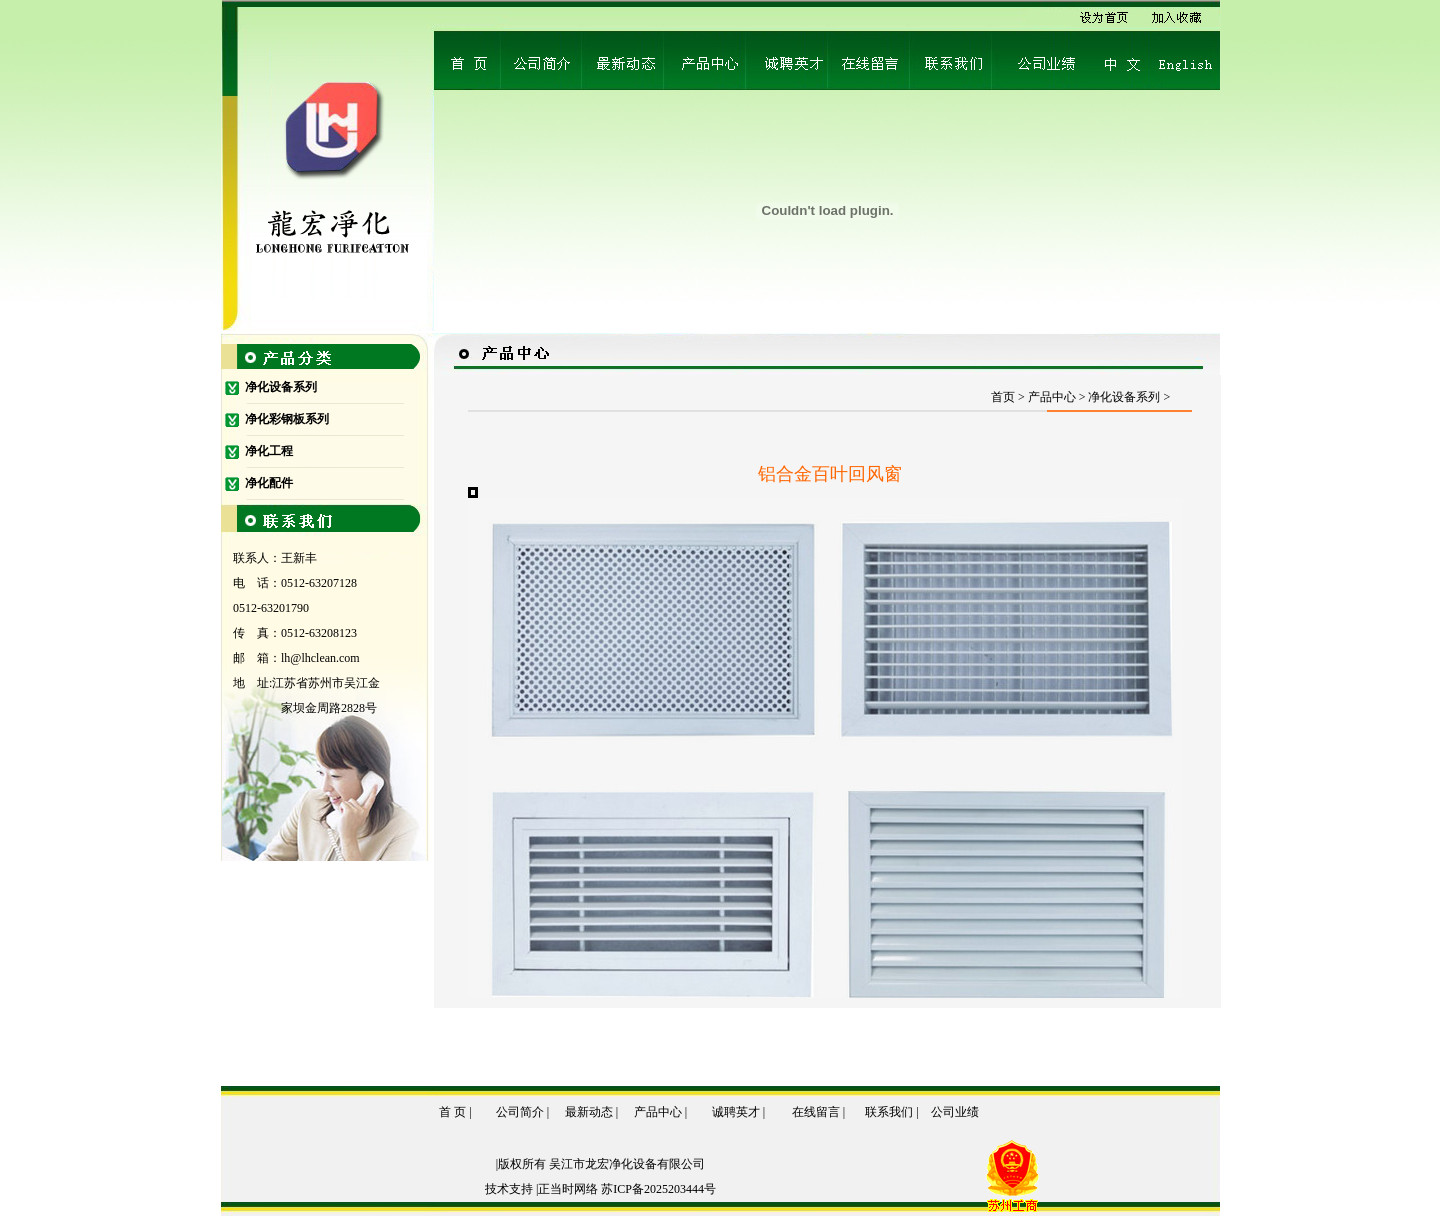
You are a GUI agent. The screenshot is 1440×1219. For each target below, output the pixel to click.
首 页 (452, 1112)
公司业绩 (955, 1112)
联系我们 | (891, 1112)
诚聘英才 (736, 1112)
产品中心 (658, 1112)
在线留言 (816, 1112)
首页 (1003, 397)
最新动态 (590, 1112)
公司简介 (520, 1112)
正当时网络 (568, 1189)
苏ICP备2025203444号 (658, 1189)
